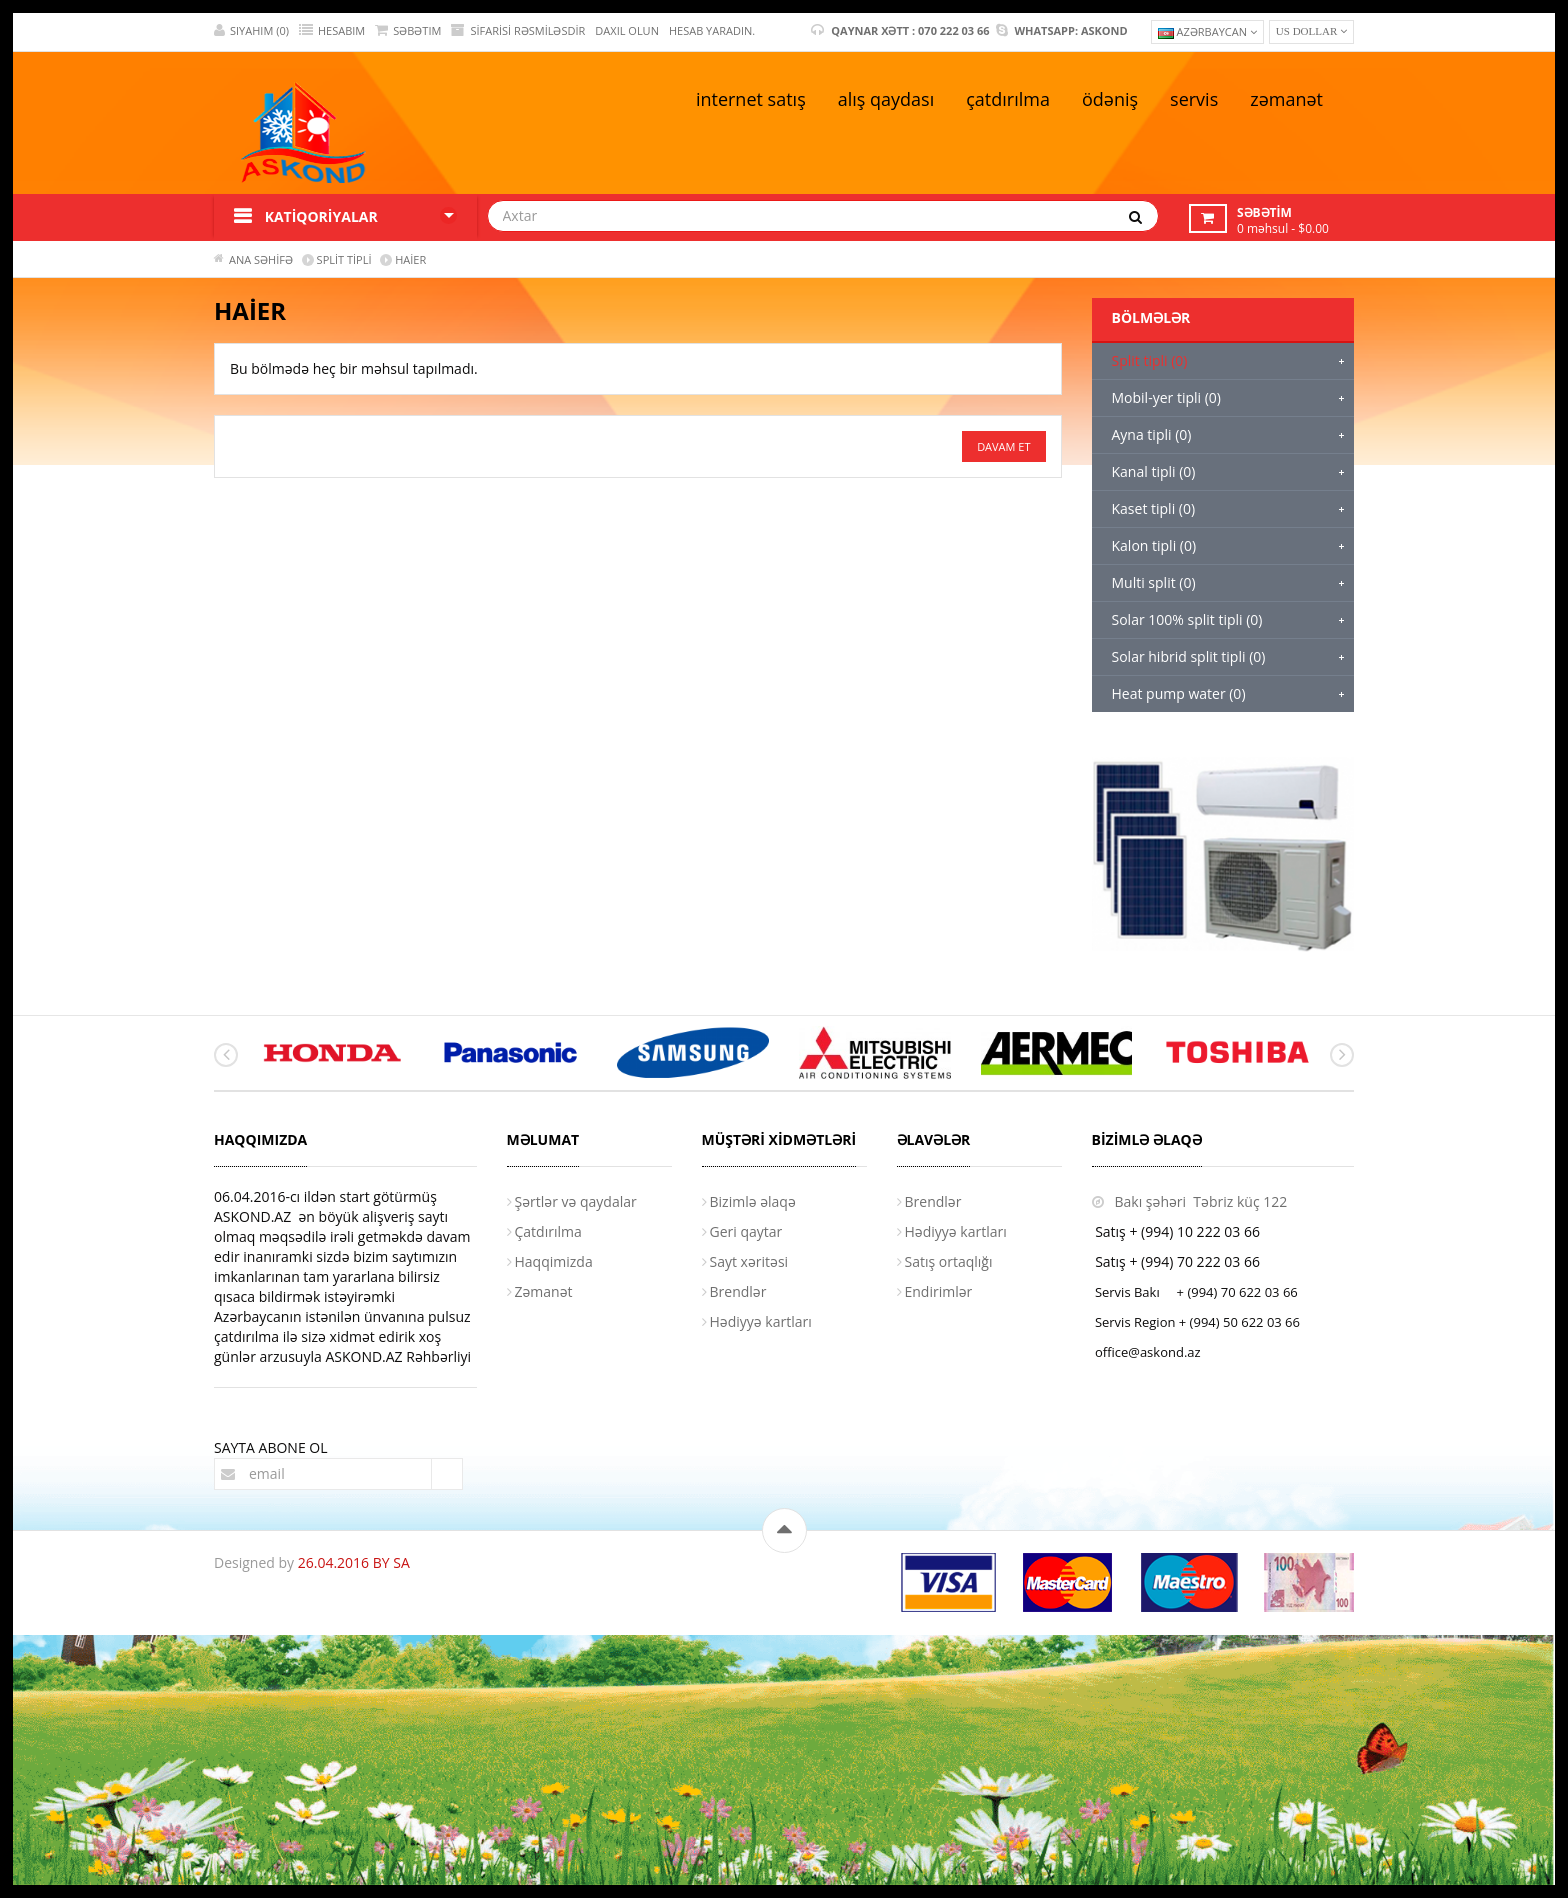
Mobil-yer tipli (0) (1166, 397)
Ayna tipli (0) (1152, 434)
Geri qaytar (746, 1231)
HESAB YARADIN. (712, 30)
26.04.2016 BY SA (354, 1562)
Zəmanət (544, 1291)
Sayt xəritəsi (749, 1261)
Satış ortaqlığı (949, 1261)
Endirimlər (939, 1291)
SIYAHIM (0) (251, 30)
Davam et (1003, 446)
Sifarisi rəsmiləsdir (518, 30)
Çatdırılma (548, 1231)
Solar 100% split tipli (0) (1187, 619)
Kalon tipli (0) (1154, 545)
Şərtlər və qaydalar (576, 1201)
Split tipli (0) (1150, 360)
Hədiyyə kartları (761, 1321)
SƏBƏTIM (408, 30)
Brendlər (738, 1291)
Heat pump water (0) (1179, 693)
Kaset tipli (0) (1154, 508)
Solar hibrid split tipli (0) (1189, 656)
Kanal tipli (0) (1154, 471)
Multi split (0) (1154, 582)
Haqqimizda (554, 1261)
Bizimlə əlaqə (753, 1201)
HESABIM (332, 30)
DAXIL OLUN (627, 30)
